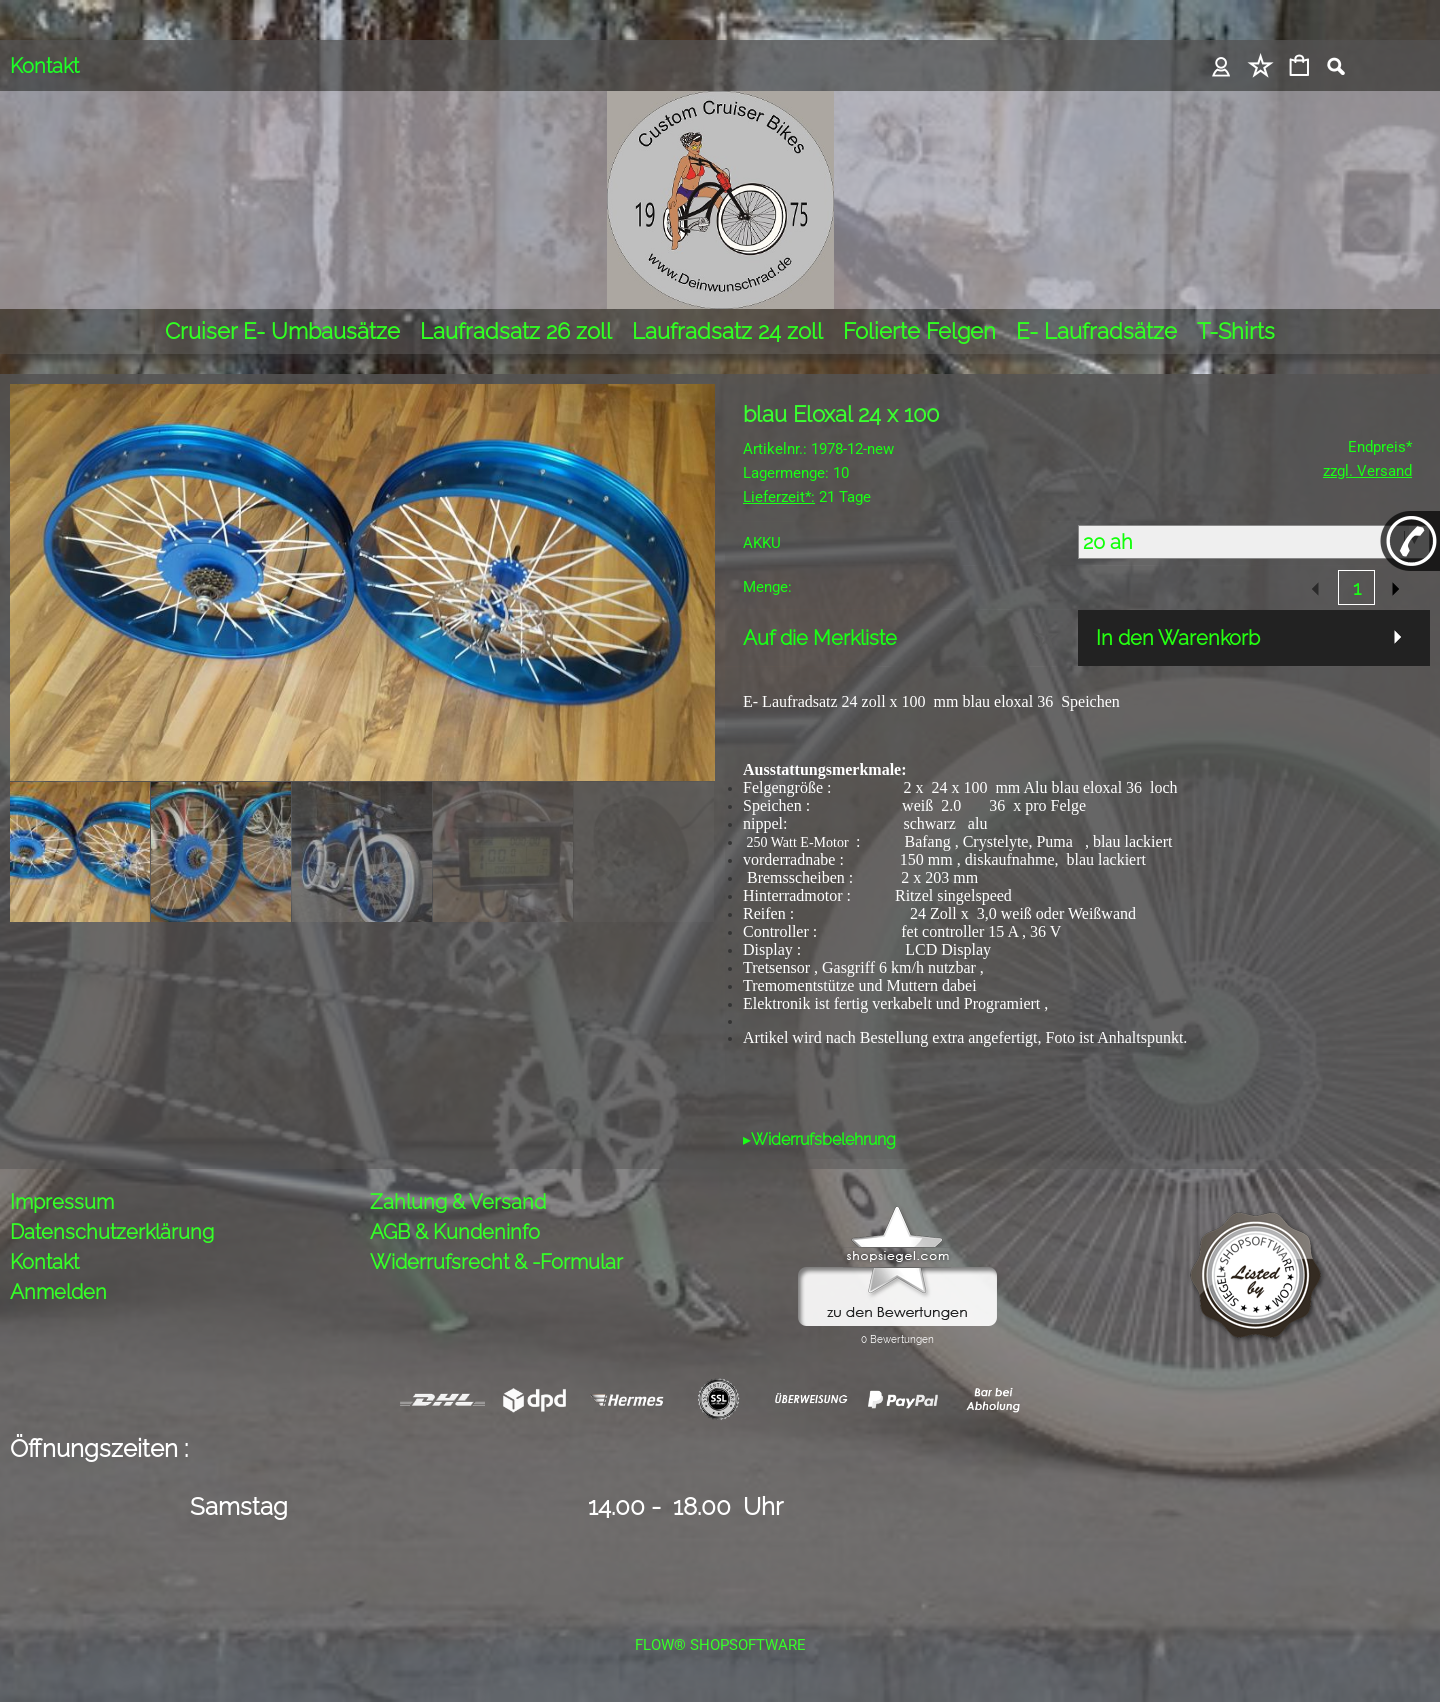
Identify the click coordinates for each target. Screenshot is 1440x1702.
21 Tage (807, 497)
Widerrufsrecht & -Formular (496, 1262)
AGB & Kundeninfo (455, 1232)
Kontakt (44, 66)
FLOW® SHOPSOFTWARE (720, 1645)
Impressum (62, 1202)
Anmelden (58, 1292)
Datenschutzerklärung (112, 1232)
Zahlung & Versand (458, 1202)
